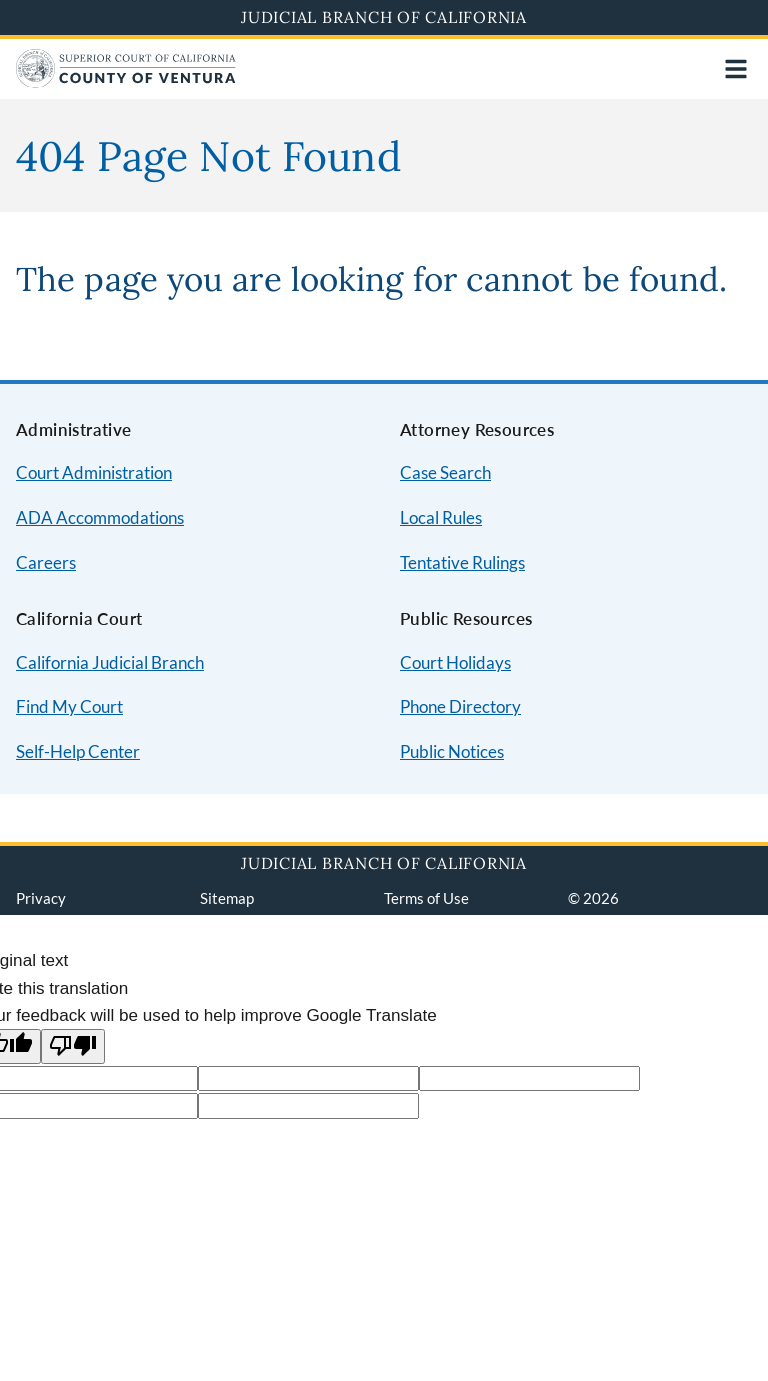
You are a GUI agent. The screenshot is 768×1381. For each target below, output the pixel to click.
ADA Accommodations (100, 517)
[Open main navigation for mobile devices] (736, 69)
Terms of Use (426, 898)
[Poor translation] (73, 1046)
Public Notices (452, 751)
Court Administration (94, 472)
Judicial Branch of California (384, 17)
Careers (46, 562)
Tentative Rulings (462, 562)
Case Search (445, 472)
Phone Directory (460, 706)
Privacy (41, 898)
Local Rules (441, 517)
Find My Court (69, 706)
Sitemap (227, 898)
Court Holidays (455, 662)
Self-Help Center (78, 751)
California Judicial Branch (110, 662)
